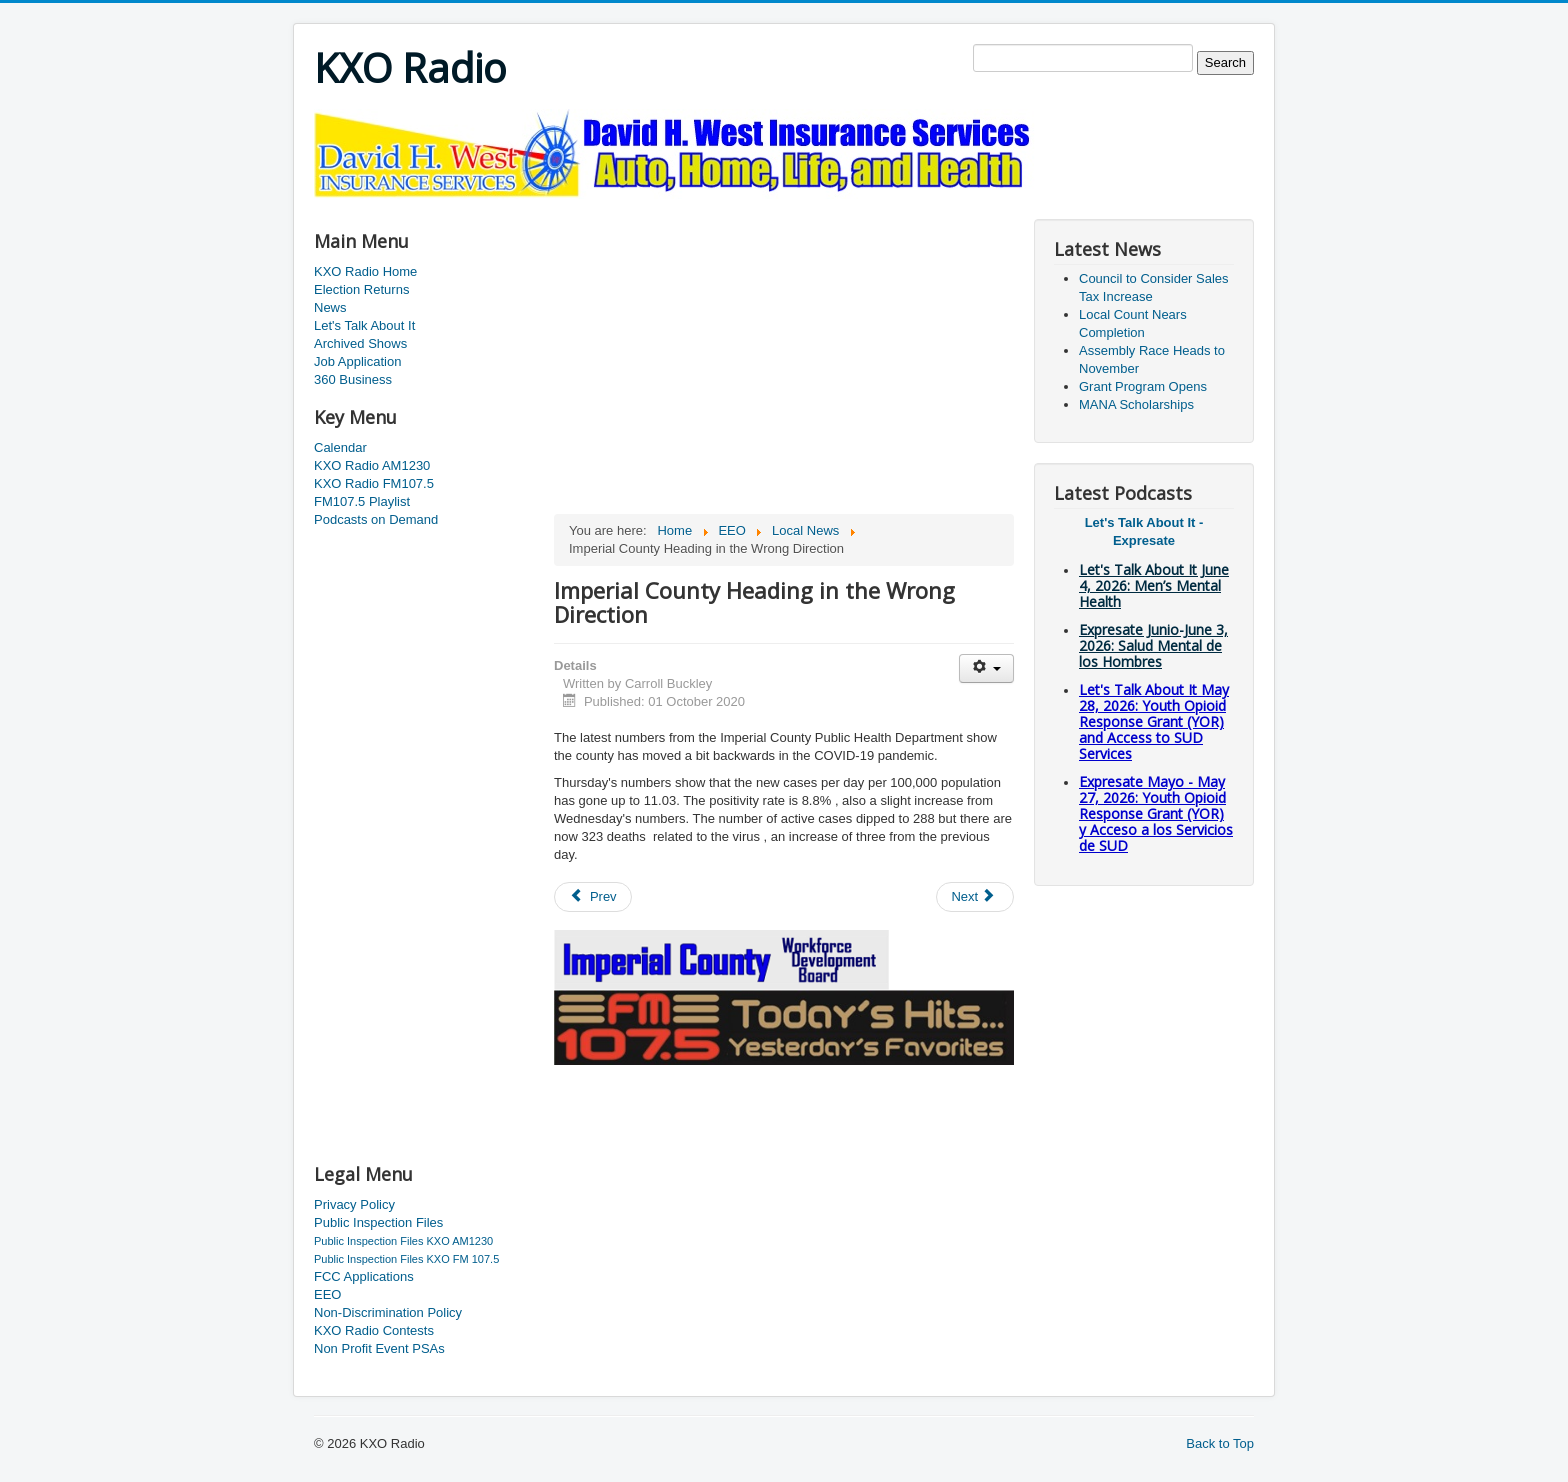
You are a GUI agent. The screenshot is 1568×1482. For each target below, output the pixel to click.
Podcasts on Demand (376, 519)
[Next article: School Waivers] (975, 897)
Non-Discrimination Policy (388, 1312)
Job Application (357, 361)
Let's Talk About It (364, 325)
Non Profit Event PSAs (379, 1348)
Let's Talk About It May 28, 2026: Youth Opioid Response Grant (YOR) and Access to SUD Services (1154, 721)
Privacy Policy (354, 1204)
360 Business (353, 379)
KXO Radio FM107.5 (374, 483)
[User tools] (986, 668)
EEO (327, 1294)
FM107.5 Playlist (362, 501)
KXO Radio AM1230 (372, 465)
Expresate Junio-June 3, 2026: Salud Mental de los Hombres (1153, 645)
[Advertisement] (678, 206)
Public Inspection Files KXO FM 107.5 (406, 1259)
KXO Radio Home (365, 271)
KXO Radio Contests (374, 1330)
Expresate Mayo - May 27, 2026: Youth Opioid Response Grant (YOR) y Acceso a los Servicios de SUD (1156, 813)
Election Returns (361, 289)
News (330, 307)
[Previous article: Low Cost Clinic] (593, 897)
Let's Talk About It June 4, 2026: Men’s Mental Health (1154, 585)
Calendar (340, 447)
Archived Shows (360, 343)
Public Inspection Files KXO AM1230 (403, 1241)
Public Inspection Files (378, 1222)
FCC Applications (364, 1276)
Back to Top (1220, 1443)
